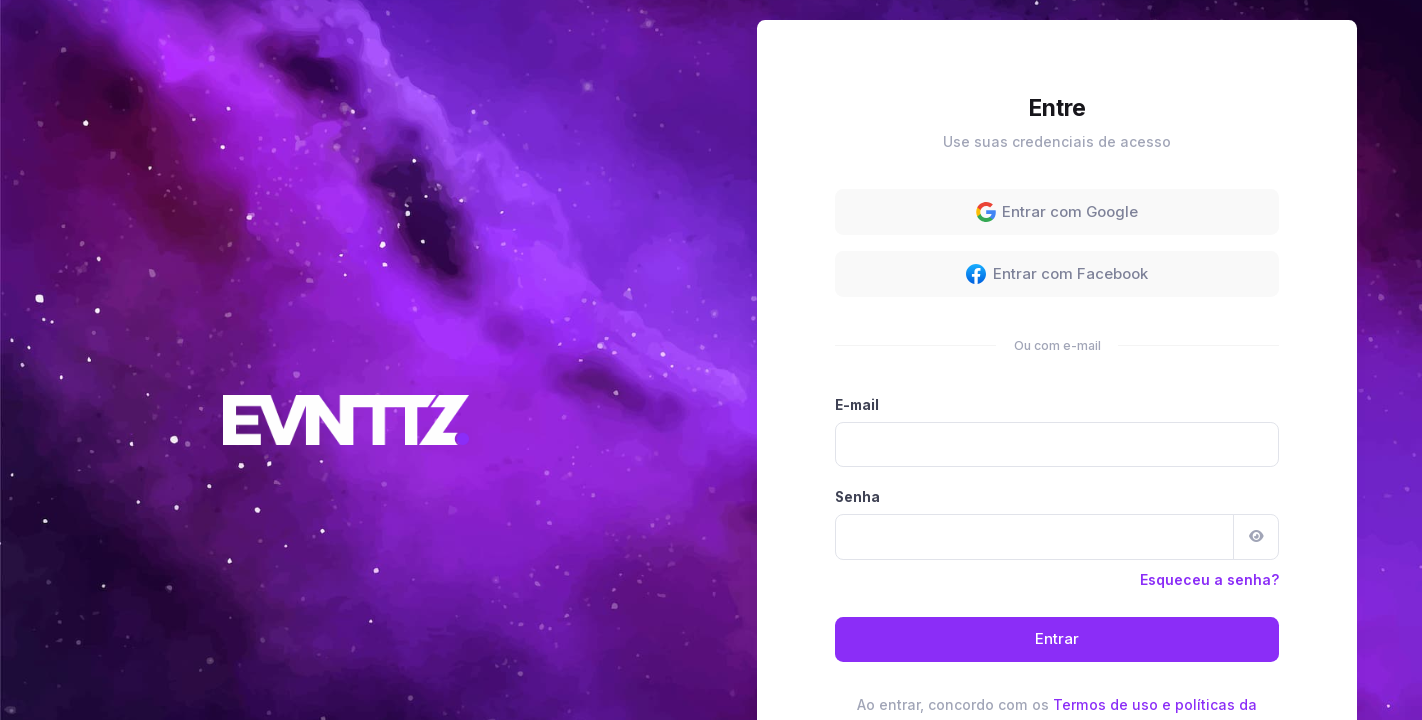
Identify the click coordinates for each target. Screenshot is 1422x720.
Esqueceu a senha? (1209, 405)
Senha (857, 323)
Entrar (1057, 466)
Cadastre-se (1133, 582)
